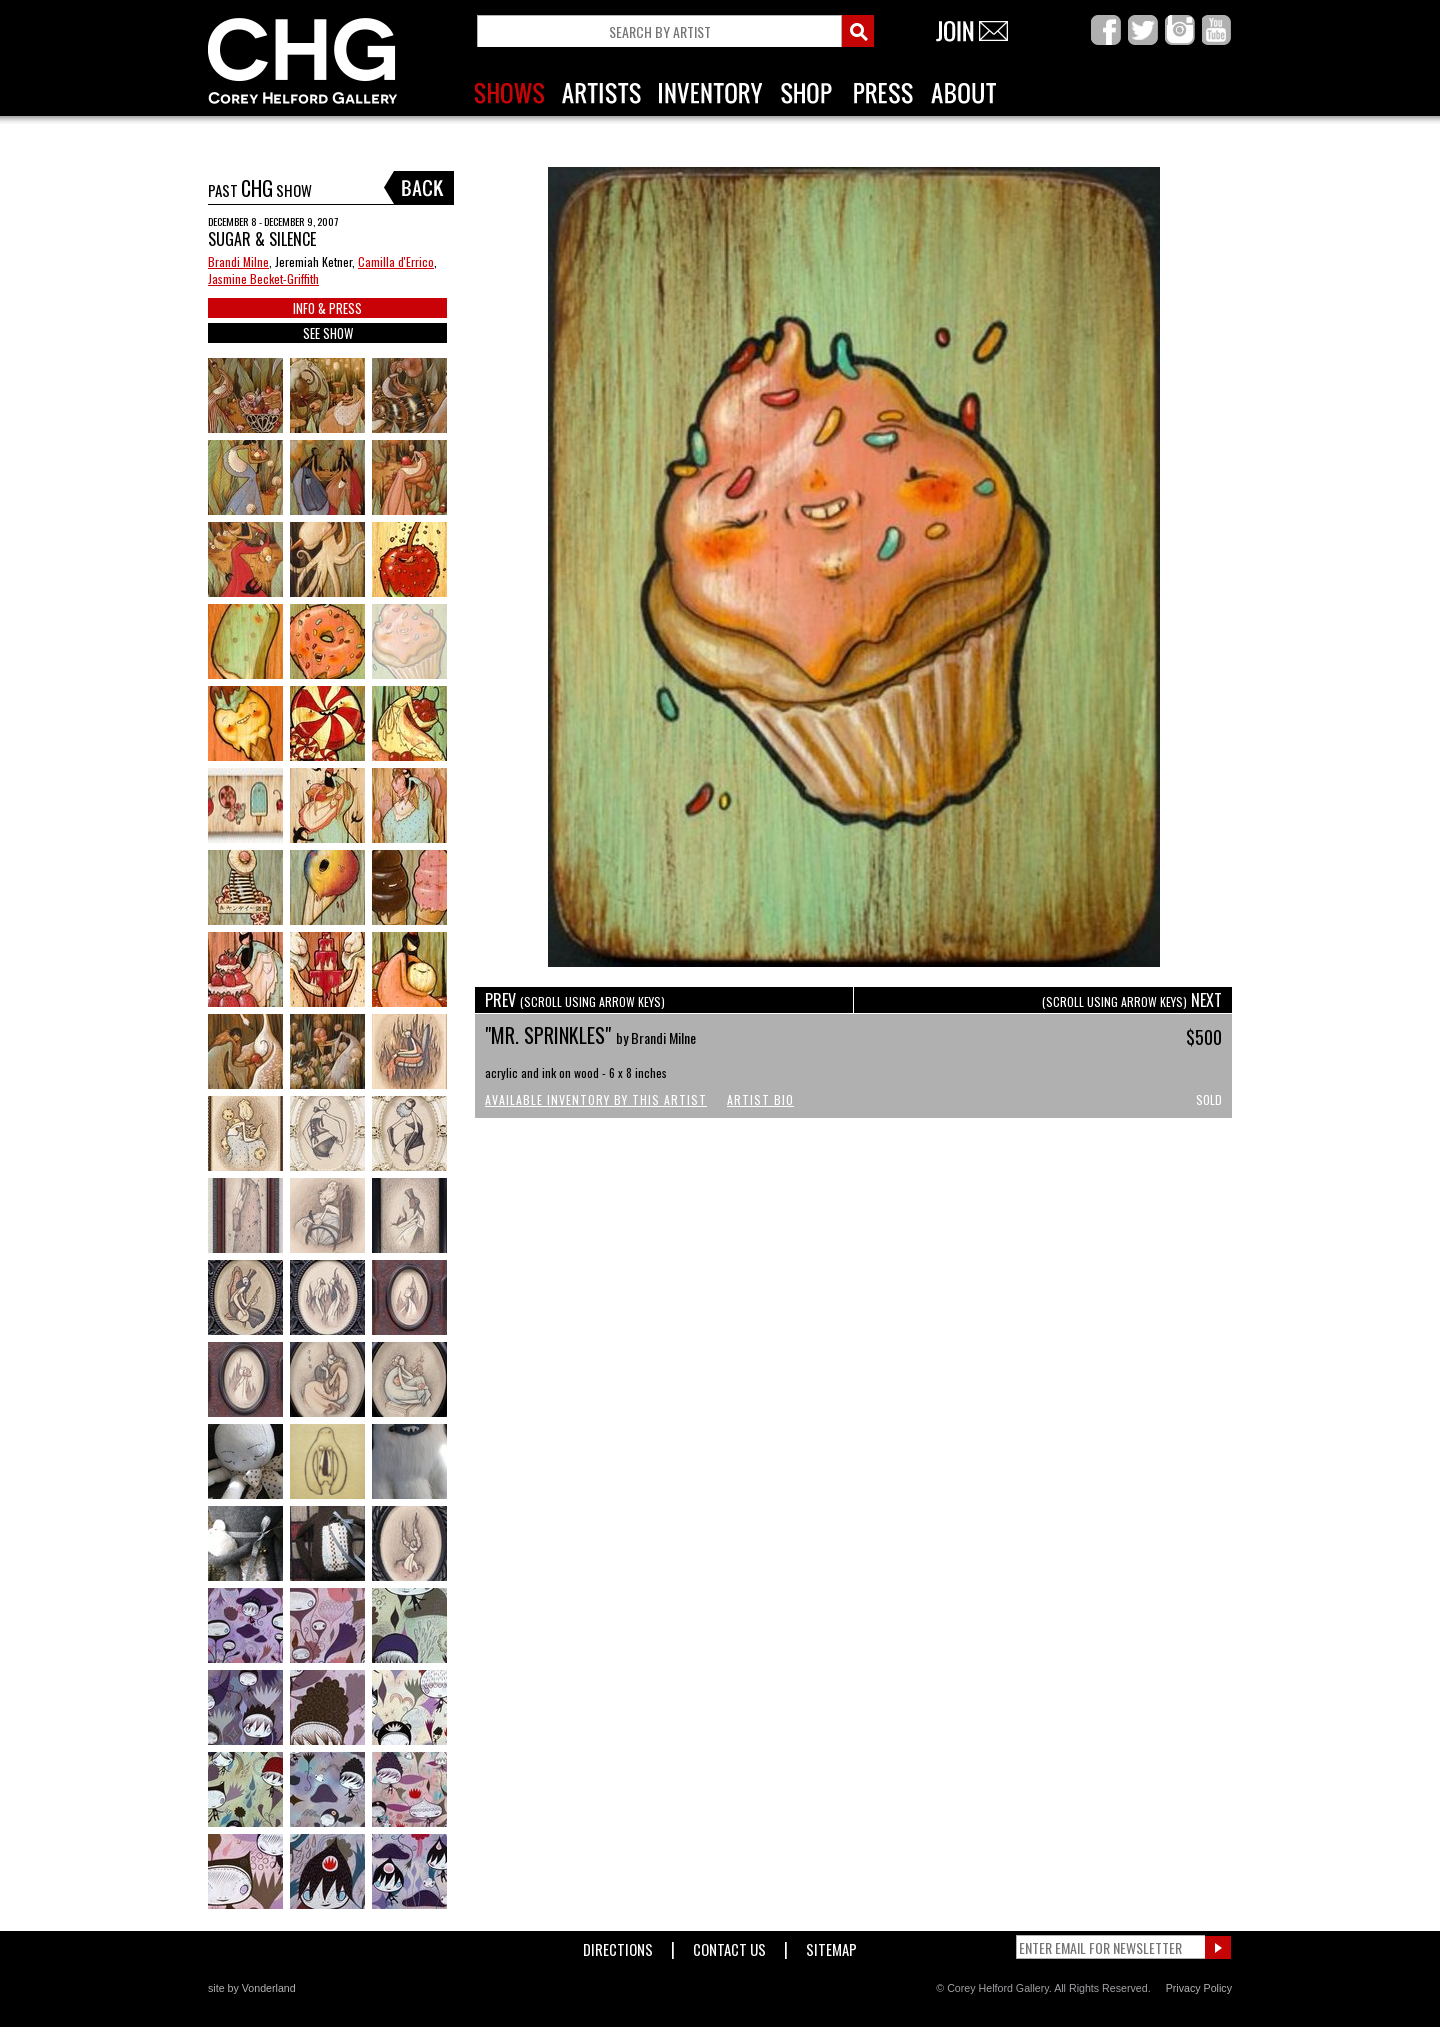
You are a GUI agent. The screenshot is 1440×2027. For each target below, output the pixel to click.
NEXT (1132, 1000)
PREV (575, 1000)
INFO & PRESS (327, 308)
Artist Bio (760, 1099)
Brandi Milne (238, 261)
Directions (618, 1945)
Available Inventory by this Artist (596, 1099)
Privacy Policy (1199, 1988)
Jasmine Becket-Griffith (263, 278)
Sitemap (831, 1945)
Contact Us (729, 1945)
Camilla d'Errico (396, 261)
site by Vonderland (252, 1988)
